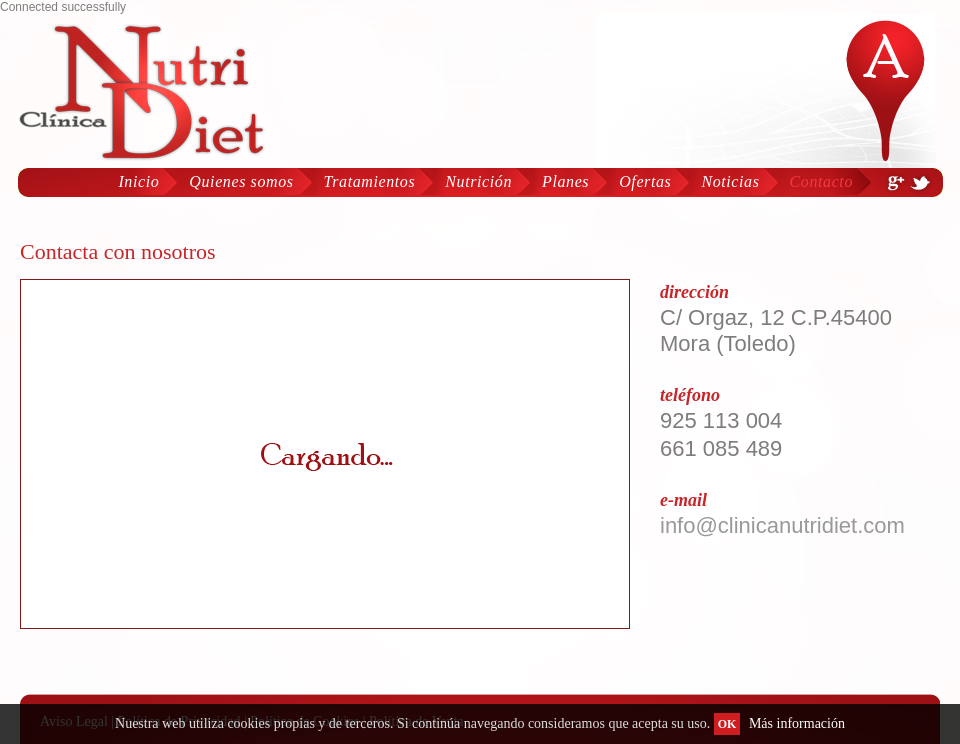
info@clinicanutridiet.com (782, 525)
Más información (797, 723)
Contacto (821, 181)
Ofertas (645, 181)
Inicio (138, 181)
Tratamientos (370, 181)
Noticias (730, 181)
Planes (565, 181)
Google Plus (895, 182)
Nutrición (478, 181)
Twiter (920, 182)
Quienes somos (241, 181)
